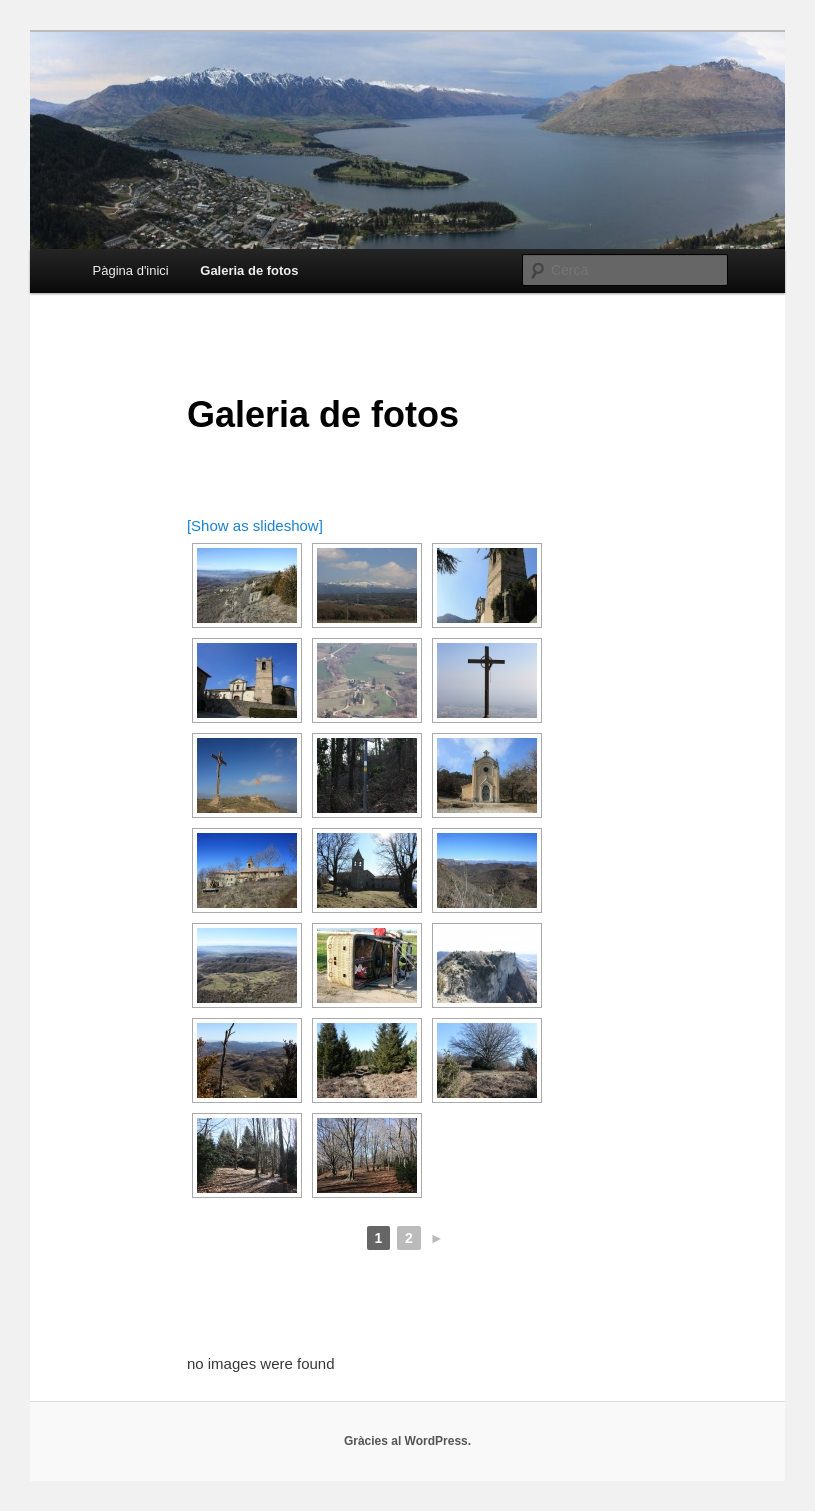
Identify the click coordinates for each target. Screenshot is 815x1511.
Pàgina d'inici (131, 270)
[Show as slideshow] (255, 525)
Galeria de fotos (249, 270)
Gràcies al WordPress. (407, 1441)
